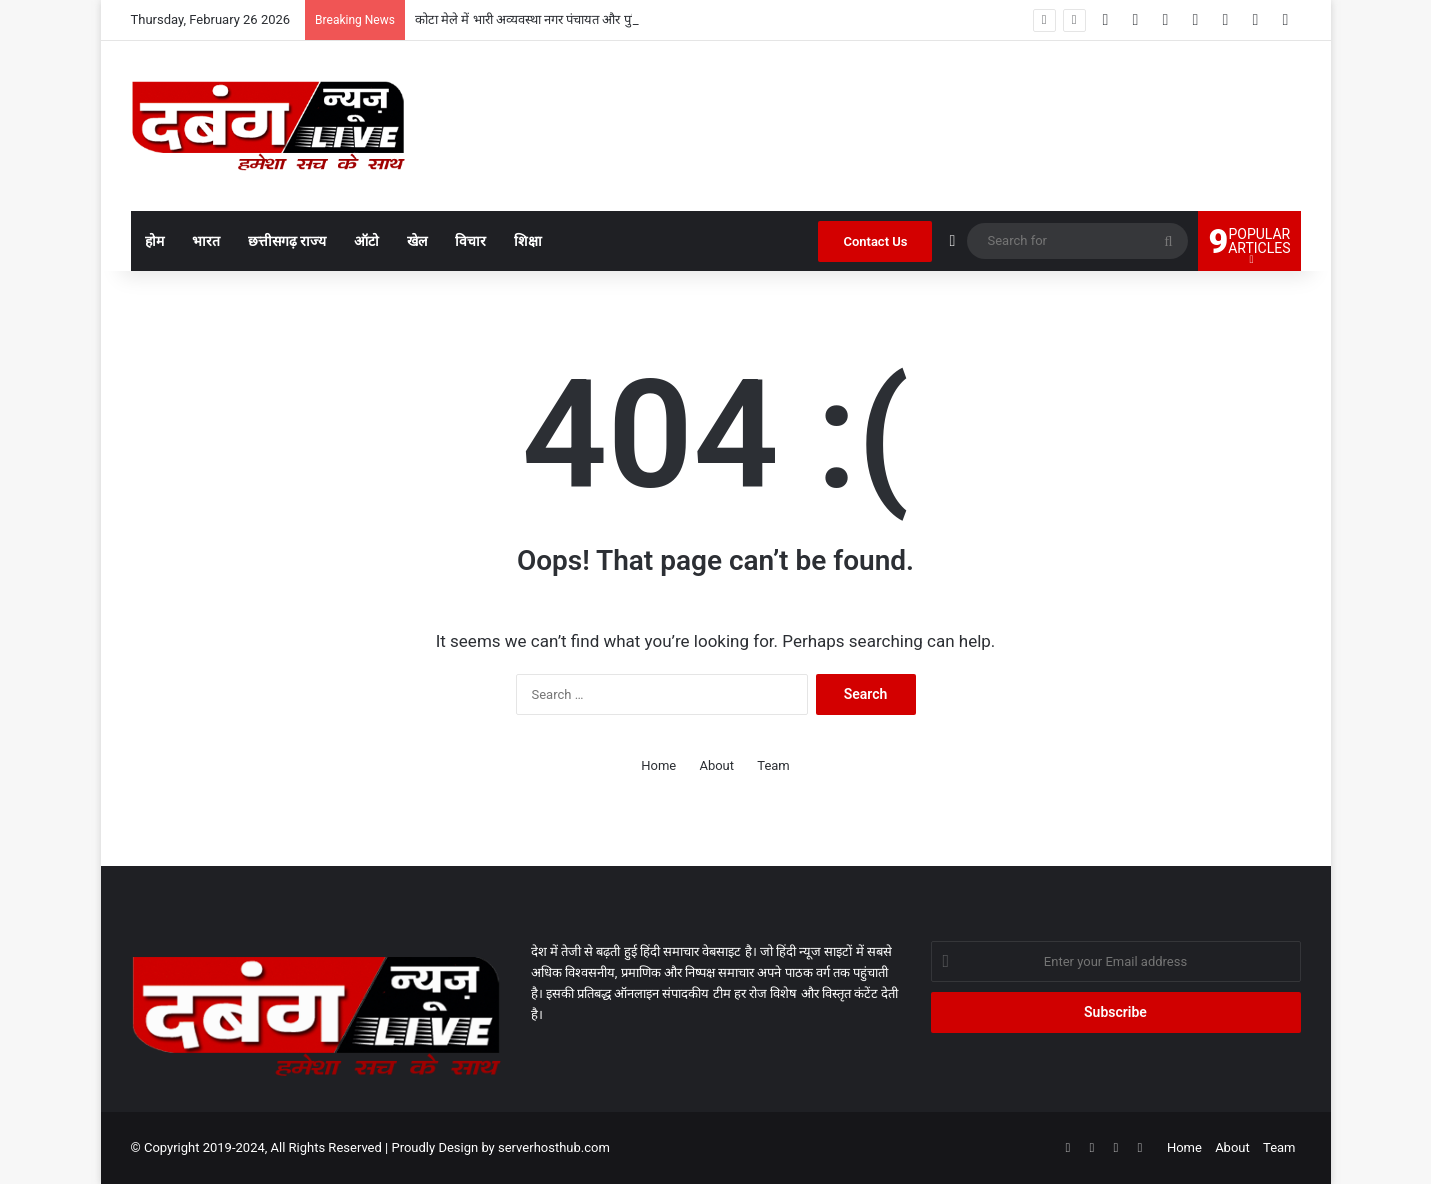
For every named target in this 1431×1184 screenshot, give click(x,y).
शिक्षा (528, 241)
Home (658, 765)
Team (773, 765)
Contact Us (875, 241)
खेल (417, 241)
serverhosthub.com (554, 1147)
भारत (206, 241)
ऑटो (366, 241)
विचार (470, 241)
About (716, 765)
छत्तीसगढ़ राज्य (287, 241)
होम (154, 241)
